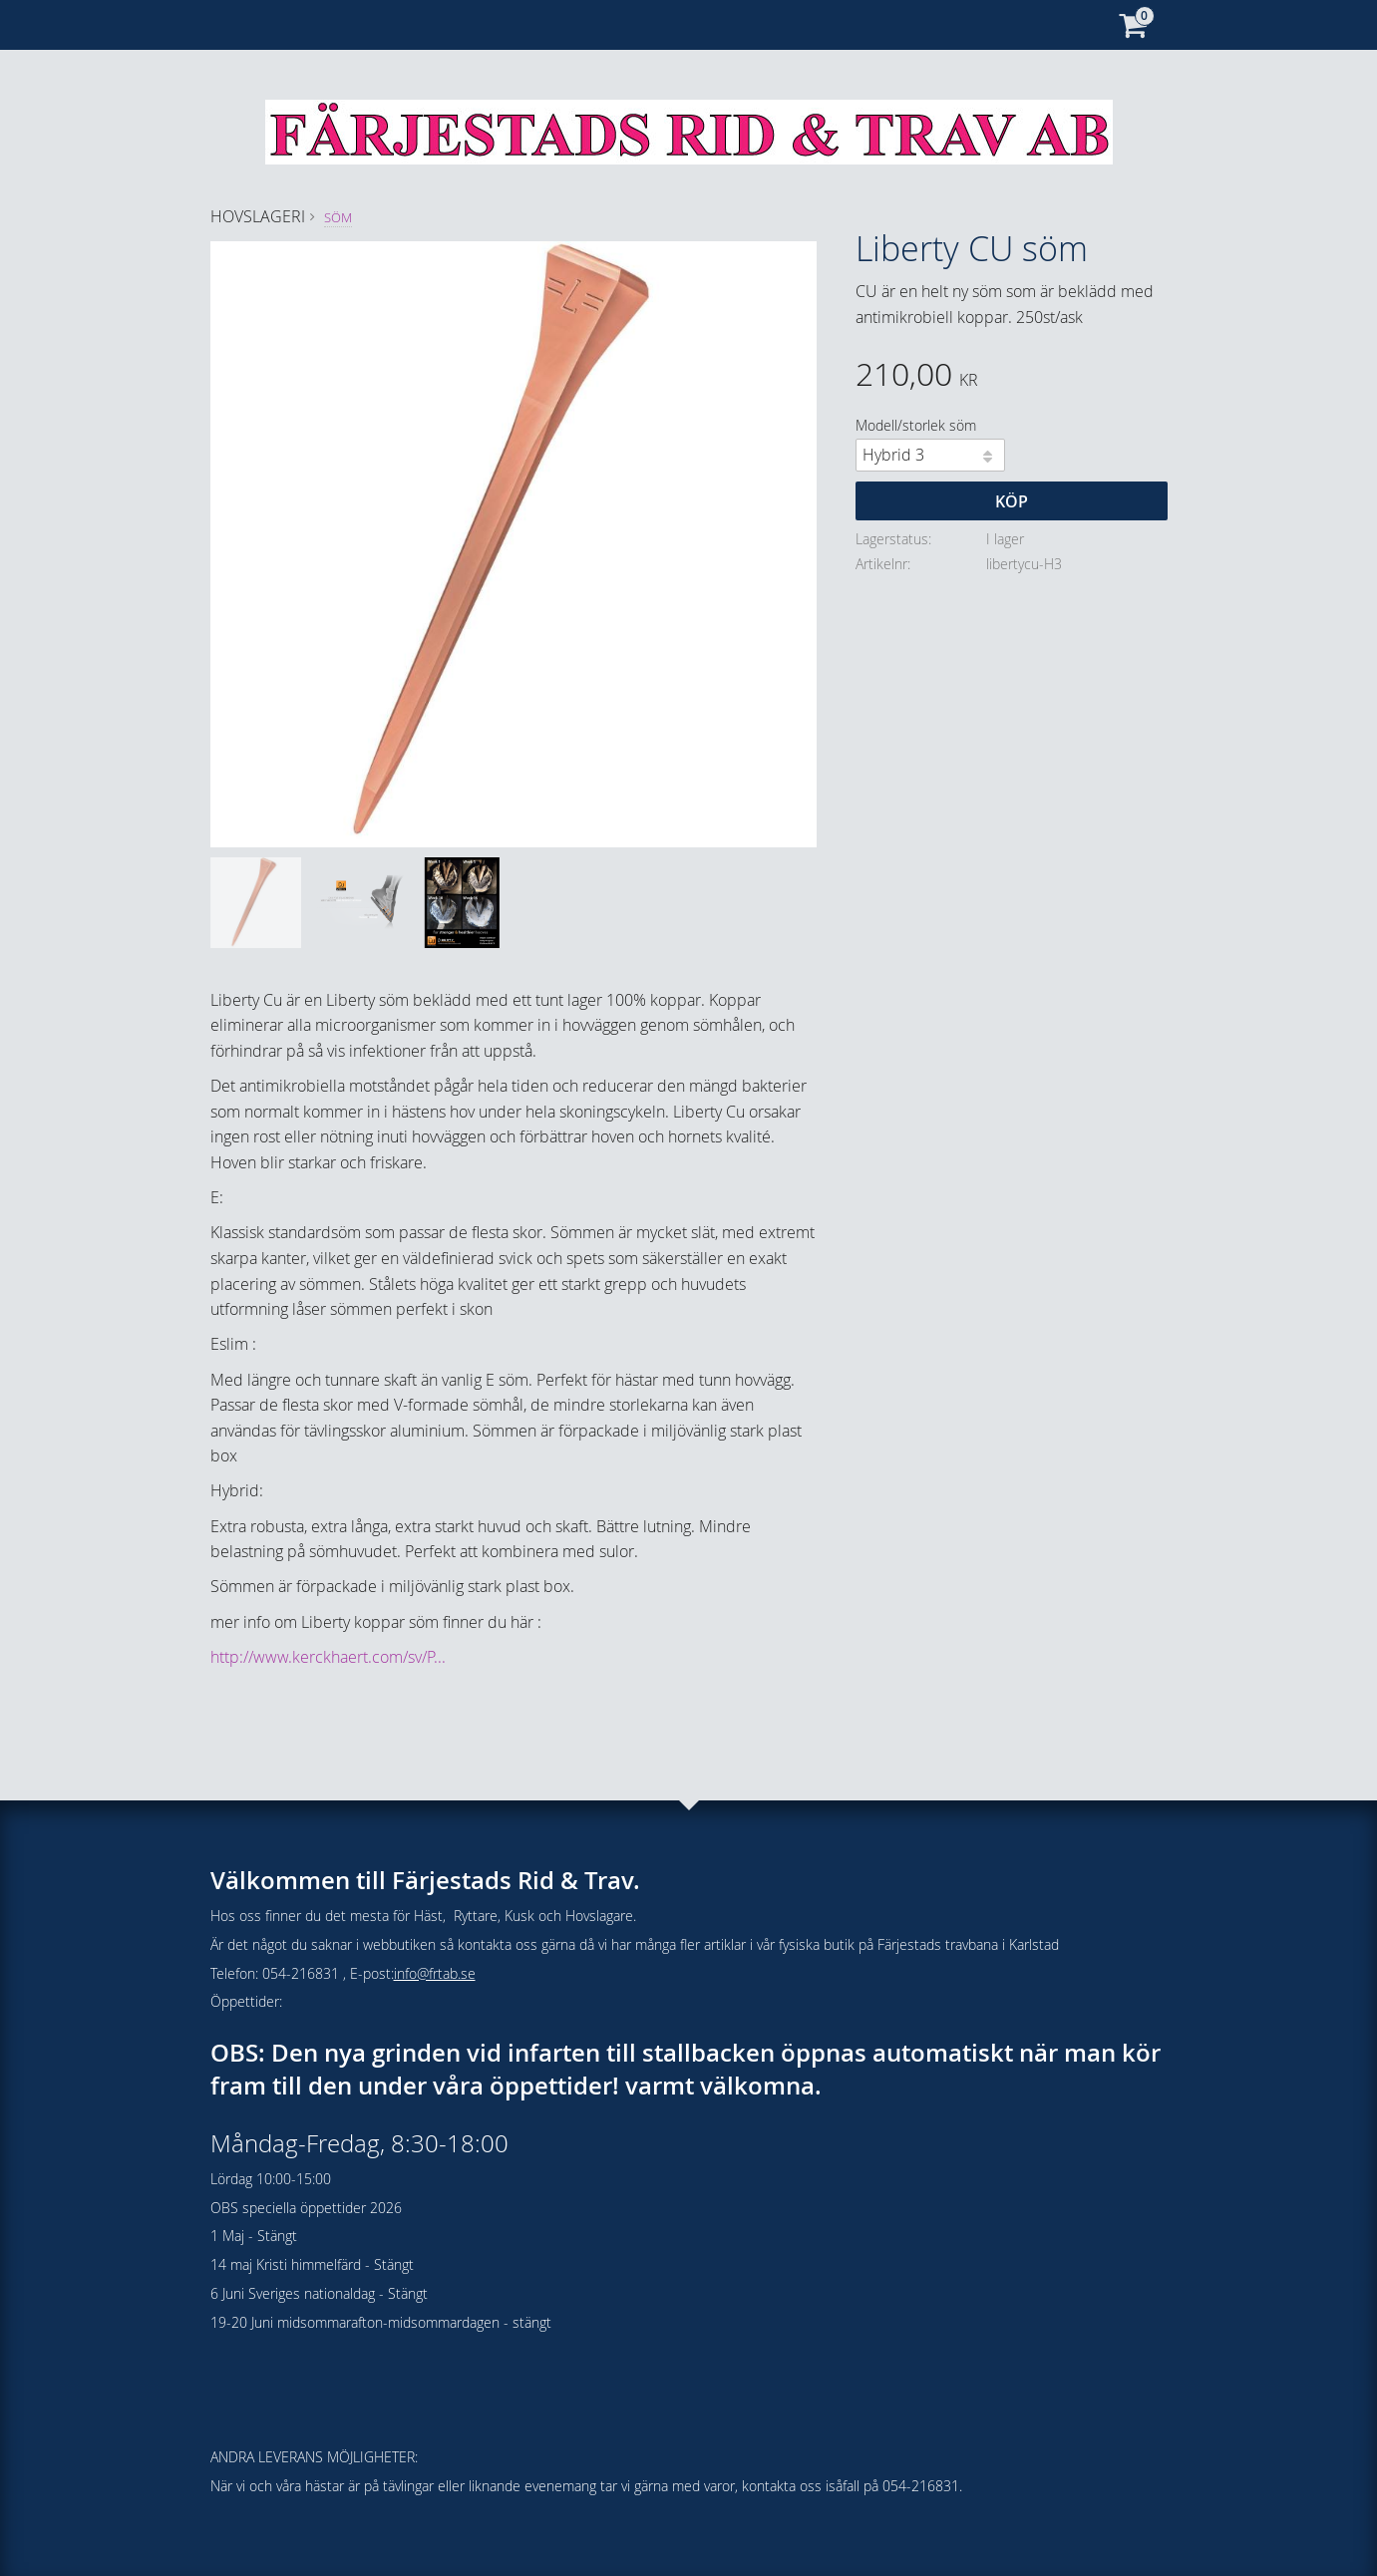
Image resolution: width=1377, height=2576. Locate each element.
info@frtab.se (435, 1973)
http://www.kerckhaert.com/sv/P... (328, 1657)
